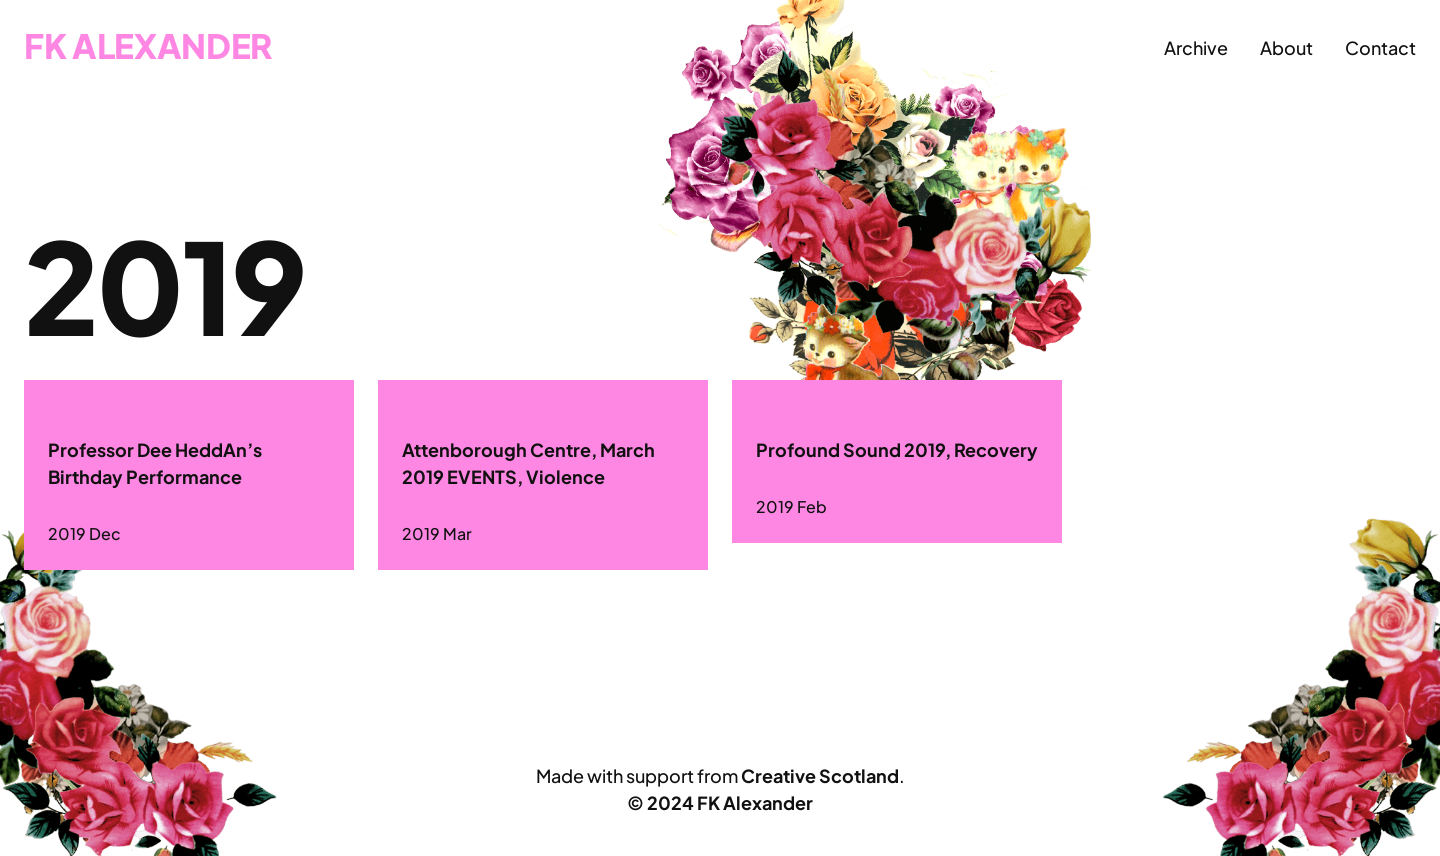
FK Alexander (148, 45)
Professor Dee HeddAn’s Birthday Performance (155, 463)
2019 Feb (791, 506)
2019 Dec (84, 533)
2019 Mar (437, 533)
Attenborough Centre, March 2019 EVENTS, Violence (528, 463)
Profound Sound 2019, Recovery (897, 449)
